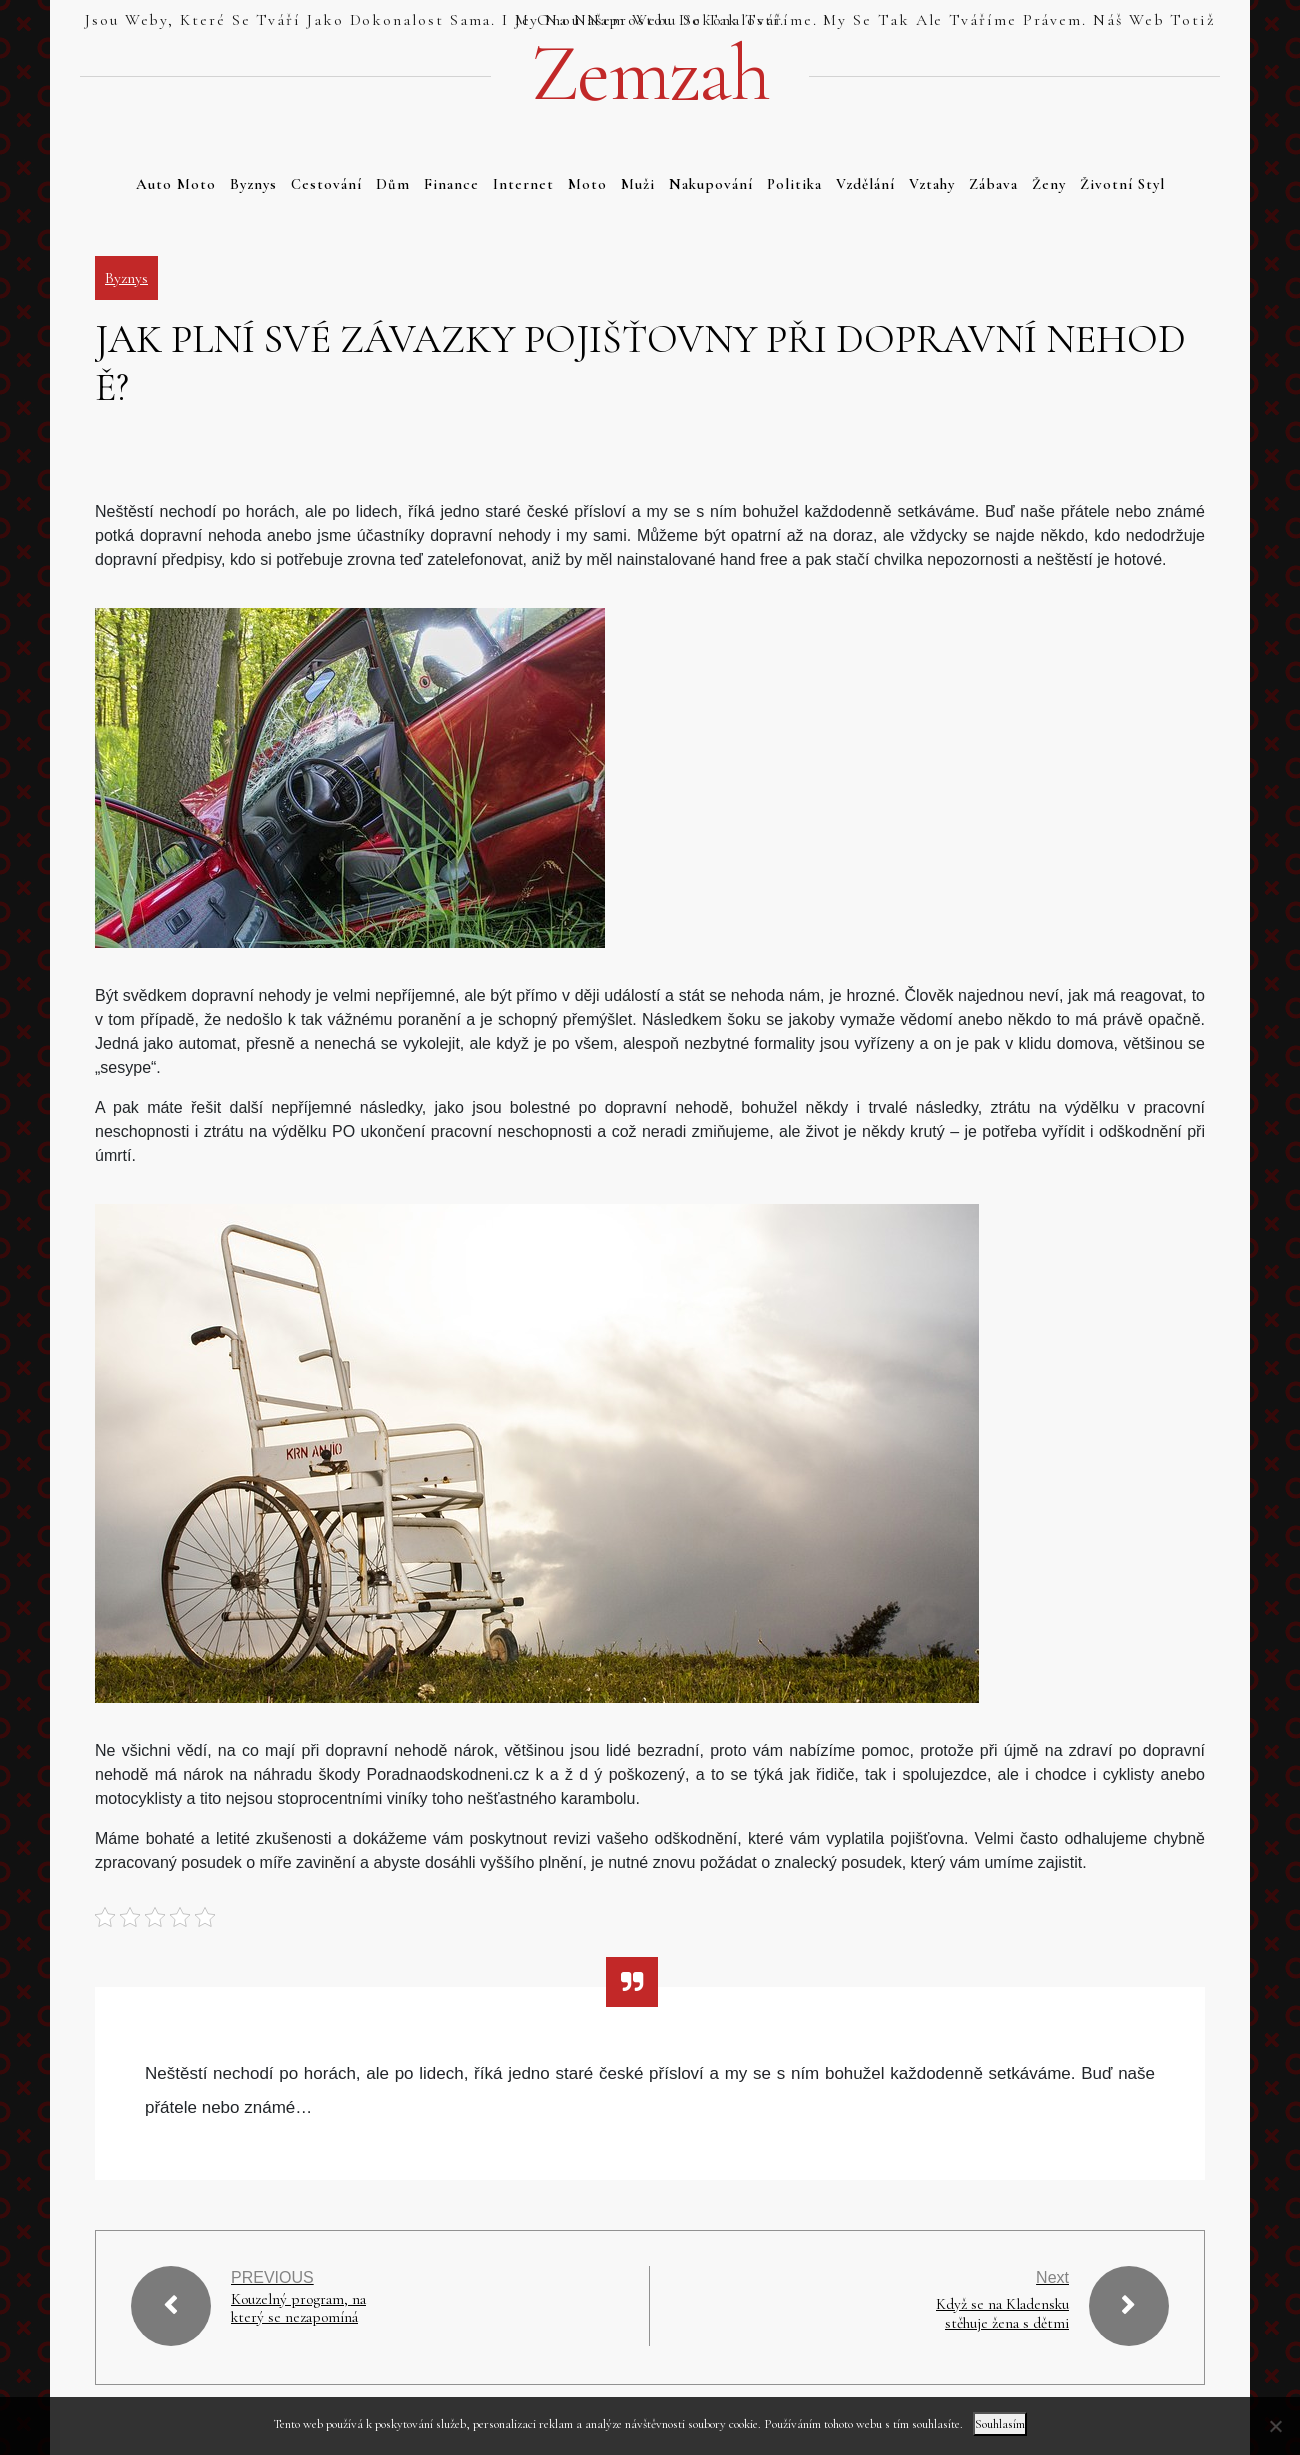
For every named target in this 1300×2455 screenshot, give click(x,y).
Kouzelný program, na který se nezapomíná (300, 2309)
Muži (638, 184)
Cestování (326, 184)
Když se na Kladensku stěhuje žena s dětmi (1000, 2313)
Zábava (993, 184)
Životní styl (1122, 184)
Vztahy (932, 184)
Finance (451, 184)
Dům (393, 184)
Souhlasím (1000, 2424)
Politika (794, 184)
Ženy (1049, 184)
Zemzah (650, 74)
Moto (587, 184)
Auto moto (176, 184)
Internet (523, 184)
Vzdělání (865, 184)
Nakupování (711, 184)
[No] (1275, 2426)
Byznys (253, 184)
